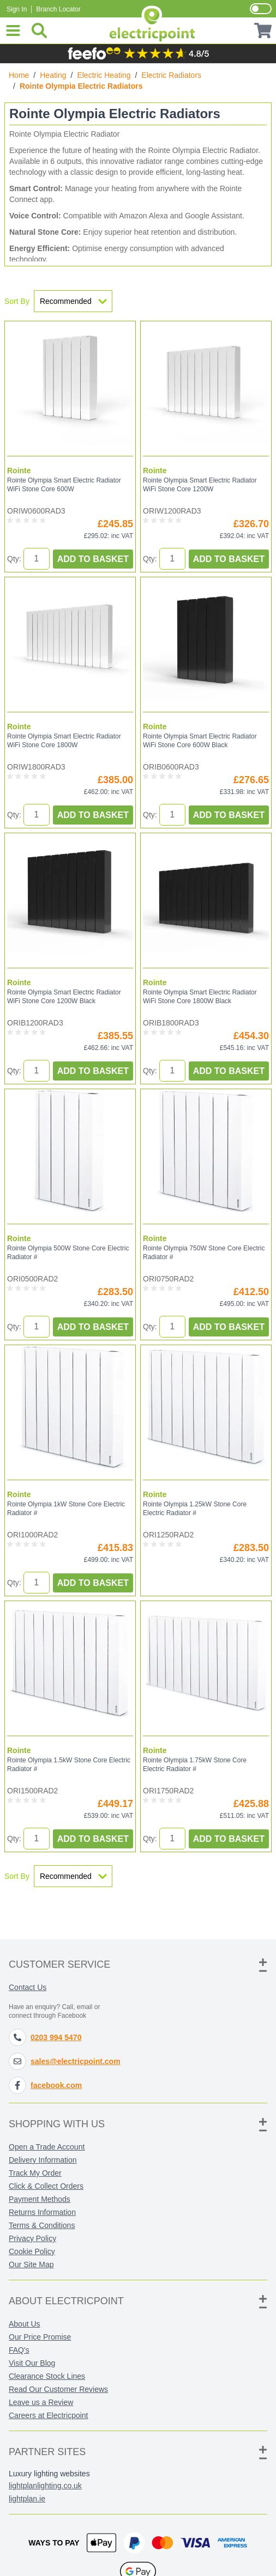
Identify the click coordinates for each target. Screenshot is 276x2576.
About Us (24, 2323)
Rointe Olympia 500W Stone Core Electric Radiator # (68, 1252)
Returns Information (42, 2212)
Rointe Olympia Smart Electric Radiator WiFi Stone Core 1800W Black (200, 996)
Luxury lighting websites (49, 2473)
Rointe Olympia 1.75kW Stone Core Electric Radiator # (195, 1764)
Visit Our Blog (32, 2363)
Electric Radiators (171, 75)
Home (19, 75)
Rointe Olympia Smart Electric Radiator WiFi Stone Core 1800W (64, 740)
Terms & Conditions (42, 2225)
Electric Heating (103, 75)
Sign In (17, 9)
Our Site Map (31, 2264)
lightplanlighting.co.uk (45, 2485)
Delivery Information (43, 2160)
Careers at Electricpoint (48, 2415)
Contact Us (27, 1987)
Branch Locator (58, 9)
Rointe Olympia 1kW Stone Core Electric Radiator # (66, 1508)
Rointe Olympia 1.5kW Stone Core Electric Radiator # (68, 1764)
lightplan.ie (27, 2498)
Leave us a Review (41, 2402)
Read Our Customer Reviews (58, 2389)
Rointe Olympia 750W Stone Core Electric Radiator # (204, 1252)
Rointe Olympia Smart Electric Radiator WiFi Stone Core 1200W (200, 485)
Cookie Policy (32, 2251)
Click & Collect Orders (46, 2186)
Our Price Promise (40, 2337)
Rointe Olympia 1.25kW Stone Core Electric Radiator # (195, 1508)
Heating (53, 75)
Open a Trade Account (47, 2146)
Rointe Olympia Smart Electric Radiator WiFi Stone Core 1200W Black (64, 996)
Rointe (19, 470)
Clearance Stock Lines (47, 2376)
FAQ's (19, 2350)
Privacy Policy (32, 2238)
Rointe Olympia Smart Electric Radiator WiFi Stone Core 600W (64, 485)
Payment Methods (39, 2199)
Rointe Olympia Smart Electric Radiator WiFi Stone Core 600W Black (200, 740)
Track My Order (35, 2173)
